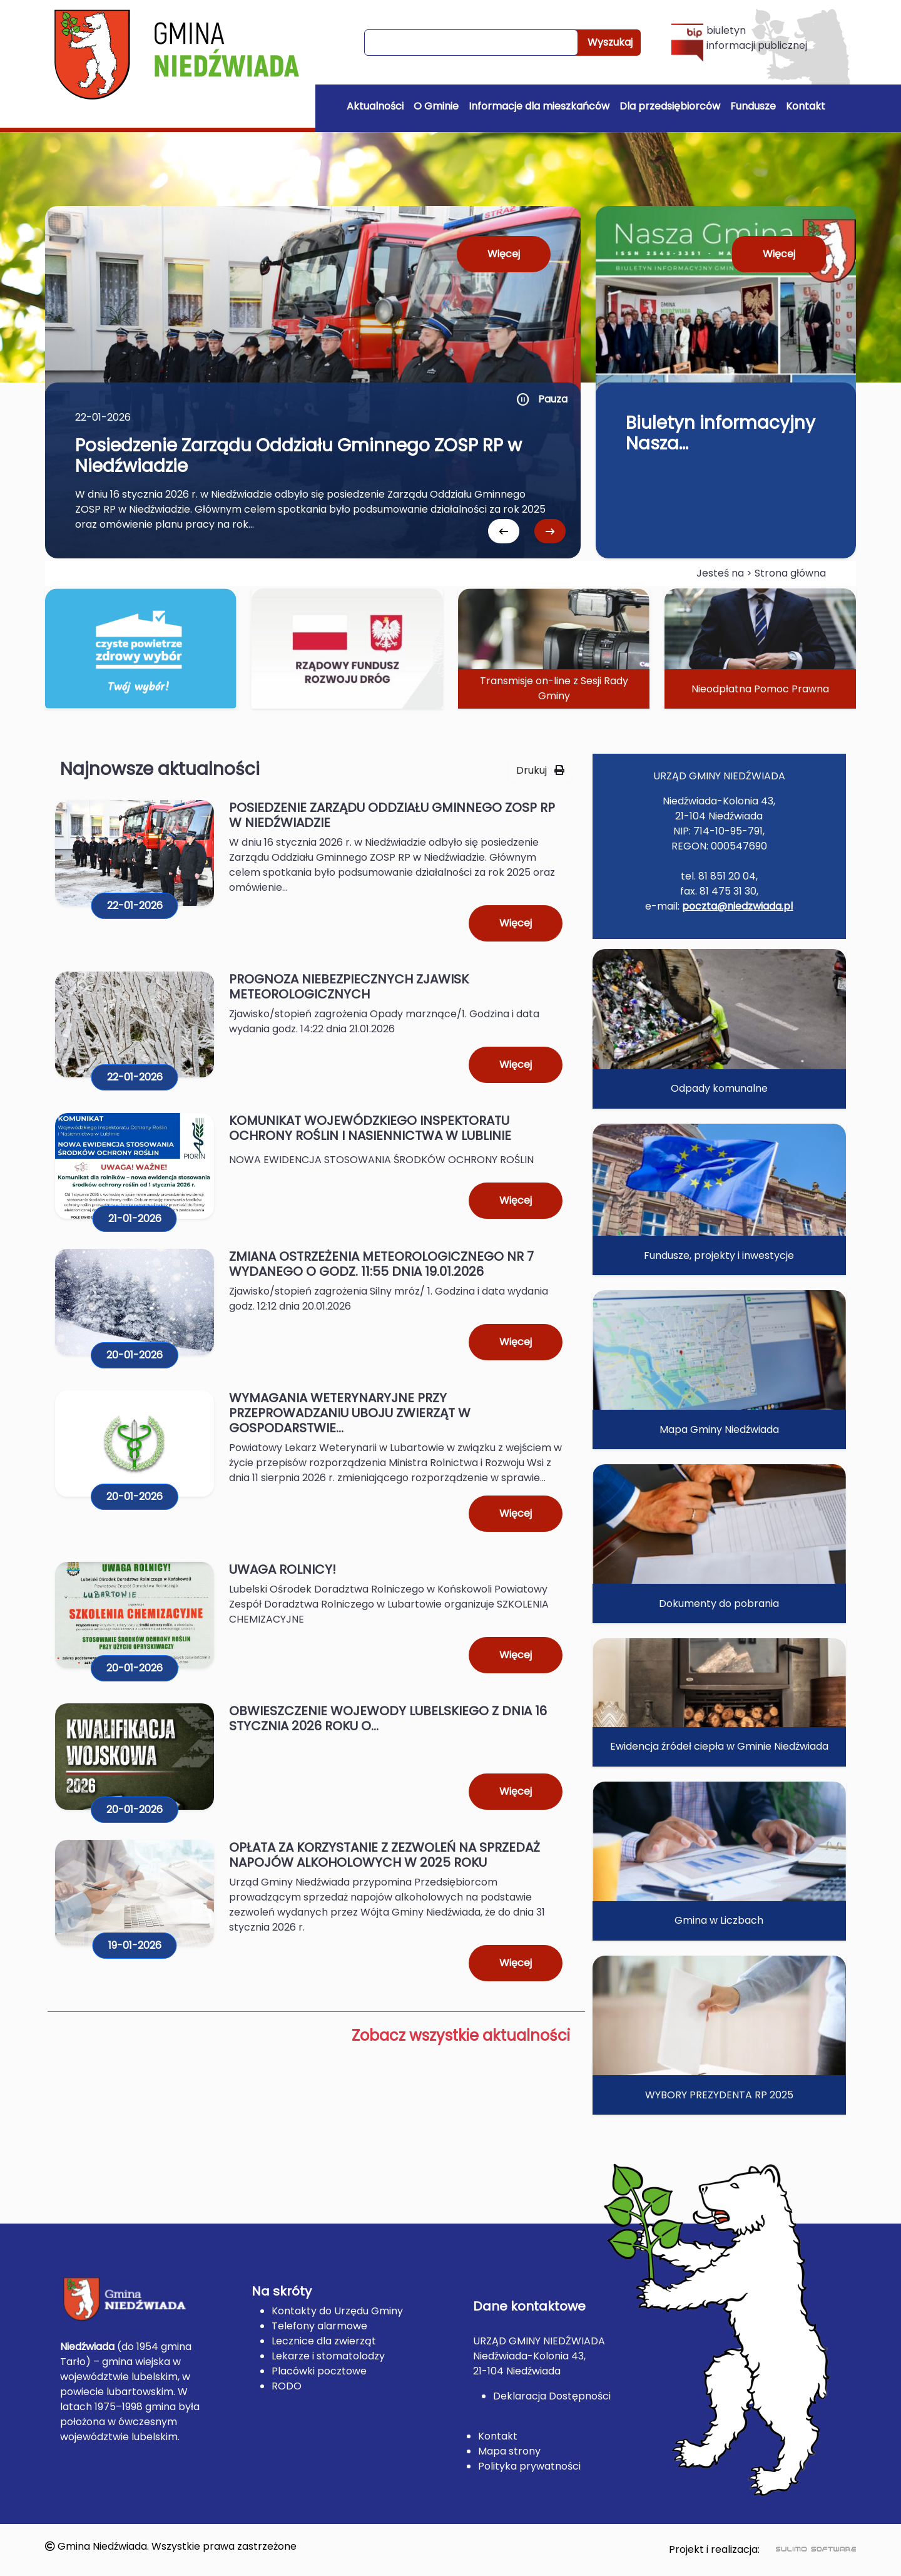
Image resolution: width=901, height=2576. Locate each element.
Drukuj (540, 770)
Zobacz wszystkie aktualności (461, 2035)
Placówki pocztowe (319, 2371)
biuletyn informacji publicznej (739, 42)
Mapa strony (509, 2451)
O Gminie (436, 106)
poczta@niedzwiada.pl (737, 906)
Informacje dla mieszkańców (539, 106)
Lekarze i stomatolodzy (328, 2356)
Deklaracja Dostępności (552, 2396)
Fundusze (753, 106)
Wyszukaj (610, 42)
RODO (287, 2386)
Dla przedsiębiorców (669, 106)
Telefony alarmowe (319, 2326)
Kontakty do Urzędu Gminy (337, 2311)
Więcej (503, 254)
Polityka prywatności (529, 2466)
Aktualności (375, 106)
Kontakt (805, 106)
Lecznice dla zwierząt (324, 2341)
